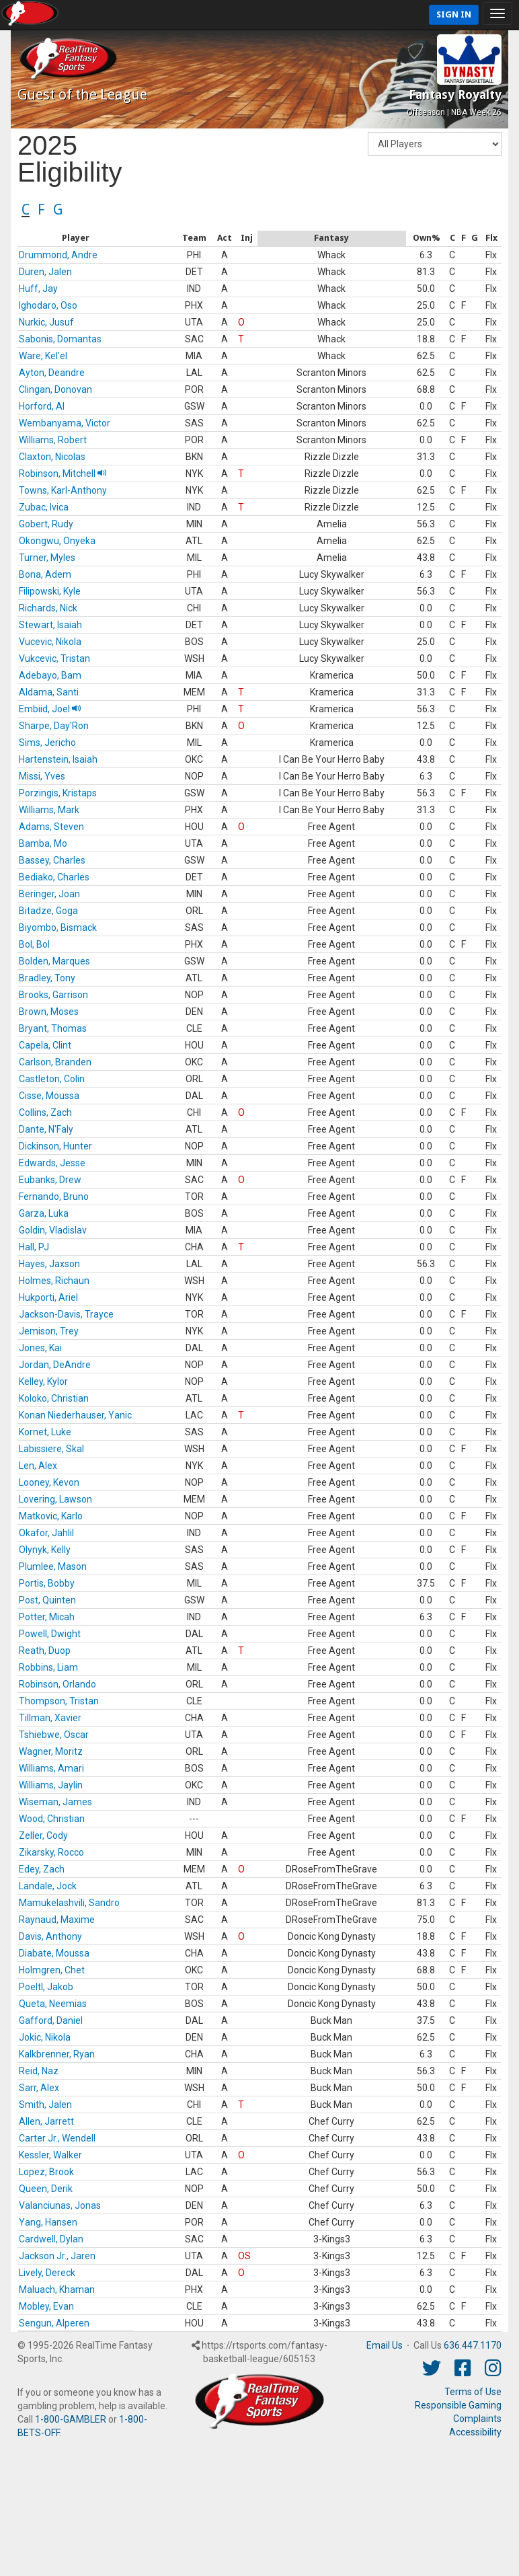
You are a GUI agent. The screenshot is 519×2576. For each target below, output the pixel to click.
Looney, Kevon (49, 1482)
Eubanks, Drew (50, 1179)
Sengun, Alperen (54, 2323)
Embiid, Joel (50, 709)
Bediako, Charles (54, 877)
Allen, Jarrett (46, 2121)
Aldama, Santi (49, 692)
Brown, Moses (49, 1011)
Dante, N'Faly (46, 1129)
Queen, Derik (46, 2188)
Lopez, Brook (46, 2171)
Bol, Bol (34, 944)
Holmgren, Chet (52, 1970)
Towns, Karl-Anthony (63, 490)
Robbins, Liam (48, 1667)
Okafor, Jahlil (46, 1532)
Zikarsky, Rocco (51, 1852)
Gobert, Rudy (46, 524)
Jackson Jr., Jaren (57, 2255)
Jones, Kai (40, 1347)
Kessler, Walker (50, 2155)
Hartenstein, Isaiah (58, 759)
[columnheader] (75, 239)
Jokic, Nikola (45, 2037)
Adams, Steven (51, 826)
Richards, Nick (48, 608)
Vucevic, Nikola (50, 641)
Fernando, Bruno (54, 1196)
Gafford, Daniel (51, 2020)
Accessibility (475, 2432)
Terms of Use (473, 2391)
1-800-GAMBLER (70, 2419)
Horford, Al (42, 406)
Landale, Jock (48, 1886)
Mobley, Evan (46, 2306)
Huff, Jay (38, 288)
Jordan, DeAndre (55, 1364)
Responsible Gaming (458, 2405)
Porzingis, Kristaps (58, 793)
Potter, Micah (47, 1617)
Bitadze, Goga (48, 910)
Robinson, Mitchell (63, 473)
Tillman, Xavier (50, 1717)
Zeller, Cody (43, 1835)
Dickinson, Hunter (55, 1146)
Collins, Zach (45, 1112)
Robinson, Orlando (57, 1684)
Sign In (453, 14)
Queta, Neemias (53, 2003)
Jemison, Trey (49, 1331)
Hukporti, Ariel (48, 1297)
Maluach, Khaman (57, 2289)
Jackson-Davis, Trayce (66, 1314)
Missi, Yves (42, 776)
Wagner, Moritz (51, 1751)
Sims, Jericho (47, 742)
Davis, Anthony (50, 1936)
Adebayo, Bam (50, 675)
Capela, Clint (45, 1045)
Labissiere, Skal (51, 1448)
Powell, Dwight (50, 1633)
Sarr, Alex (39, 2087)
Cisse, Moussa (49, 1095)
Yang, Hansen (48, 2222)
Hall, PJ (34, 1247)
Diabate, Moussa (54, 1953)
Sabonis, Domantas (60, 339)
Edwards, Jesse (52, 1163)
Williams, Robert (53, 439)
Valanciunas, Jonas (60, 2205)
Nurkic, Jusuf (46, 322)
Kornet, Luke (45, 1432)
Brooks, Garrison (53, 994)
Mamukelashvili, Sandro (69, 1902)
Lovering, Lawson (55, 1499)
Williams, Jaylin (51, 1785)
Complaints (477, 2418)
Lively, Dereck (47, 2272)
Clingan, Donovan (55, 389)
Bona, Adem (45, 574)
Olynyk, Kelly (45, 1549)
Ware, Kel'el (43, 355)
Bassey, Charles (52, 860)
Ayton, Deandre (52, 372)
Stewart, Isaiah (50, 624)
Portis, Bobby (47, 1583)
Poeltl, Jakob (46, 1986)
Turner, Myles (47, 557)
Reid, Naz (38, 2071)
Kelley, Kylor (43, 1381)
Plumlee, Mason (53, 1566)
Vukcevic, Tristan (54, 658)
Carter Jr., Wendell (57, 2138)
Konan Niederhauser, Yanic (75, 1415)
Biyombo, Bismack (58, 927)
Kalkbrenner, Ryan (57, 2054)
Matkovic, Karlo (51, 1516)
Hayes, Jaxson (49, 1263)
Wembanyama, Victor (64, 423)
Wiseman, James (55, 1801)
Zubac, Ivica (44, 507)
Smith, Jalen (45, 2104)
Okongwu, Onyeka (57, 540)
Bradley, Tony (47, 978)
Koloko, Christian (54, 1398)
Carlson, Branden (55, 1062)
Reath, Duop (45, 1650)
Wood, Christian (52, 1818)
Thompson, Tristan (59, 1701)
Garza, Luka (44, 1213)
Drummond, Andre (58, 255)
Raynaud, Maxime (57, 1919)
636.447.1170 (473, 2345)
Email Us (384, 2345)
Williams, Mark (49, 809)
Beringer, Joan (49, 893)
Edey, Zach (42, 1869)
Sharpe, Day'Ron (54, 725)
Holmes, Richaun (54, 1280)
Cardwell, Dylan (51, 2239)
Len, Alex (38, 1465)
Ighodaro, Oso (48, 305)
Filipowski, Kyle (50, 591)
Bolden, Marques (54, 961)
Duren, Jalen (45, 271)
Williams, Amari (51, 1768)
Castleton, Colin (52, 1078)
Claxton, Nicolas (52, 456)
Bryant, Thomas (53, 1028)
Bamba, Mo (43, 843)
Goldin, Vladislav (53, 1230)
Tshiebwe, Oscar (54, 1734)
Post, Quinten (47, 1600)
